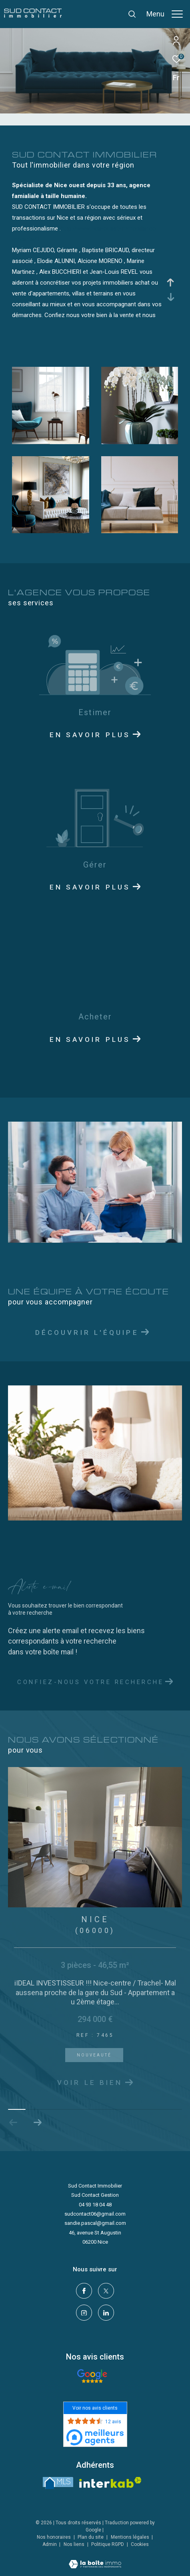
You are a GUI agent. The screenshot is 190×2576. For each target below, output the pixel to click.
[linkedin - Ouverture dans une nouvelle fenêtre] (106, 2313)
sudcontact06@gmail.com (95, 2214)
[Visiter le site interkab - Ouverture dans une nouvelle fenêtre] (110, 2482)
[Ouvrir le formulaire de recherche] (132, 14)
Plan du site (91, 2537)
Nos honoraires (54, 2537)
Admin (50, 2544)
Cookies (140, 2544)
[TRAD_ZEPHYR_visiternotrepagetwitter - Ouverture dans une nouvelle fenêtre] (106, 2291)
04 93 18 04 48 (95, 2205)
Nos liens (75, 2544)
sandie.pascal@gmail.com (95, 2223)
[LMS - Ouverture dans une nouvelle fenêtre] (58, 2483)
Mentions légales (130, 2537)
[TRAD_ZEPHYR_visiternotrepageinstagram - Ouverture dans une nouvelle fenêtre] (84, 2313)
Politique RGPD (107, 2544)
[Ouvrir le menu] (164, 14)
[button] (37, 2122)
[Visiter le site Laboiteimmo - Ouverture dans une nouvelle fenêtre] (95, 2559)
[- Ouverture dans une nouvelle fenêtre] (92, 2376)
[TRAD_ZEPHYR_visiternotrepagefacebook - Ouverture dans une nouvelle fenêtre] (84, 2291)
